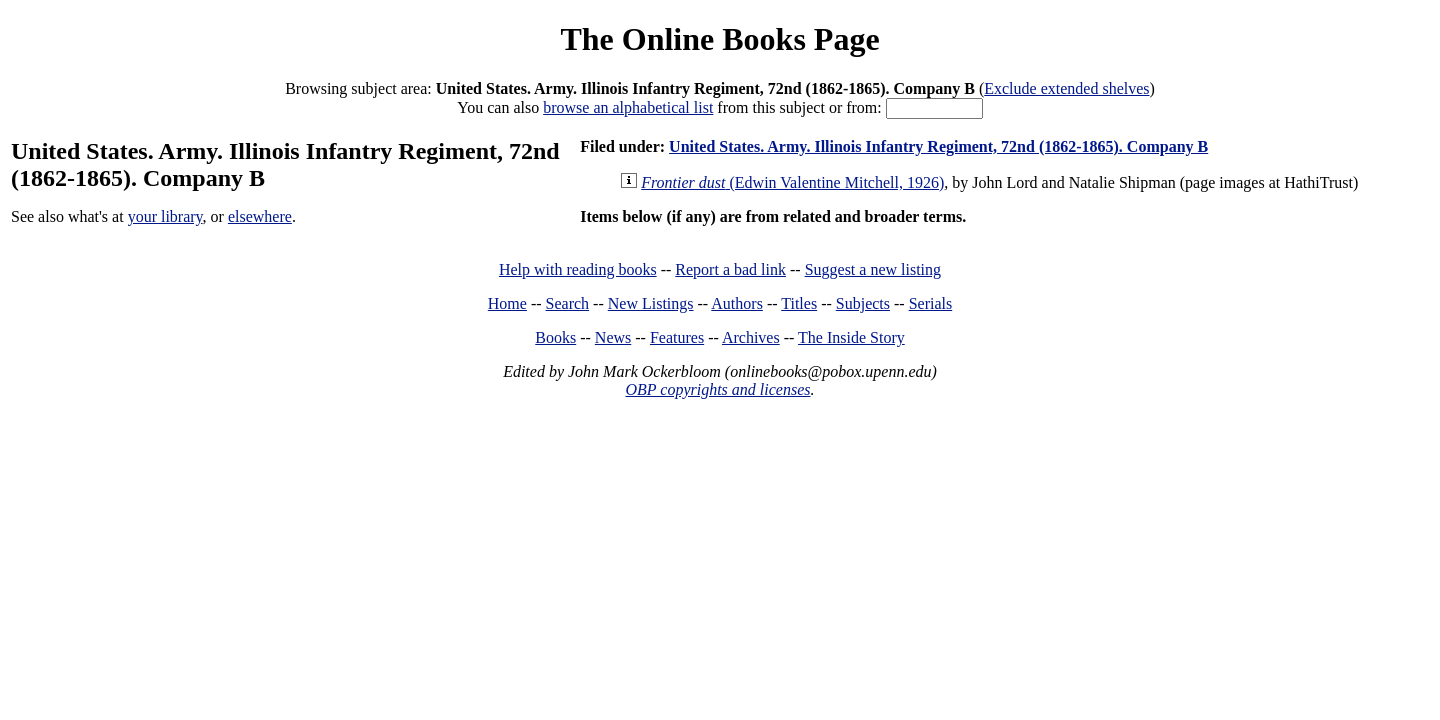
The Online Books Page (719, 39)
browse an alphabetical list (628, 107)
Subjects (863, 303)
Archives (751, 337)
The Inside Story (851, 337)
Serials (931, 303)
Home (507, 303)
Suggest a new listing (873, 269)
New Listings (651, 303)
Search (568, 303)
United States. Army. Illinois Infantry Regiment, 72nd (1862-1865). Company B (938, 146)
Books (555, 337)
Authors (737, 303)
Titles (799, 303)
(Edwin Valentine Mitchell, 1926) (792, 182)
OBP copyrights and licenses (717, 389)
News (613, 337)
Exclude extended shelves (1066, 88)
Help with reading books (578, 269)
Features (677, 337)
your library (165, 216)
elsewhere (260, 216)
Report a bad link (730, 269)
